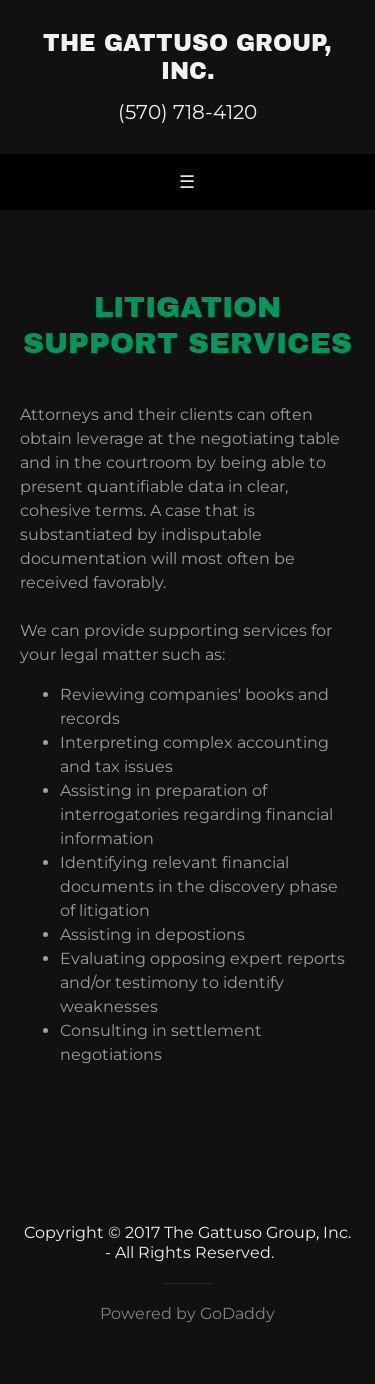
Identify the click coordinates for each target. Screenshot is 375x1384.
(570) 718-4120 (187, 112)
